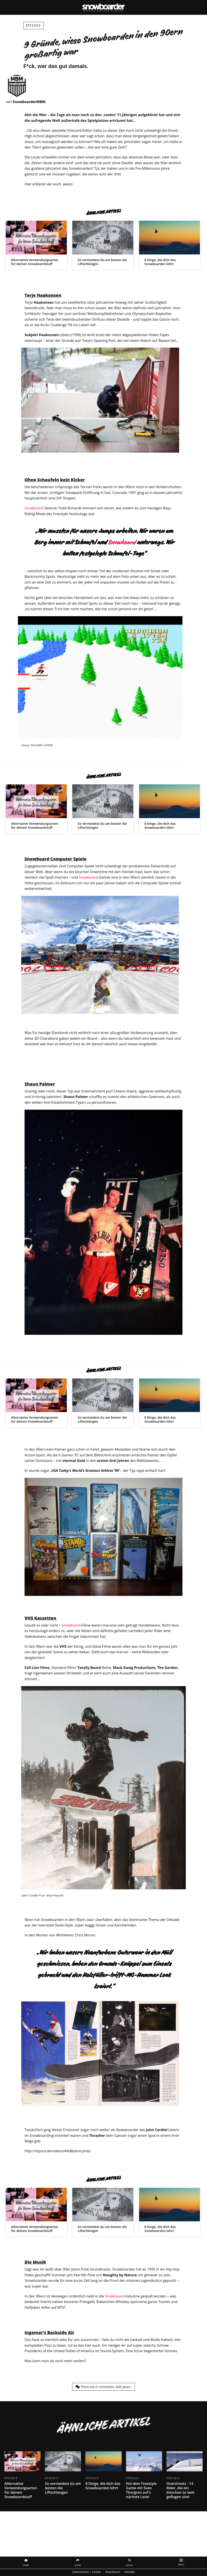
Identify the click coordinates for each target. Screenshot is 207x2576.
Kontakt (129, 2572)
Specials (33, 25)
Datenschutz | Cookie (86, 2572)
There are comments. (103, 2387)
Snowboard (34, 508)
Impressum (112, 2572)
